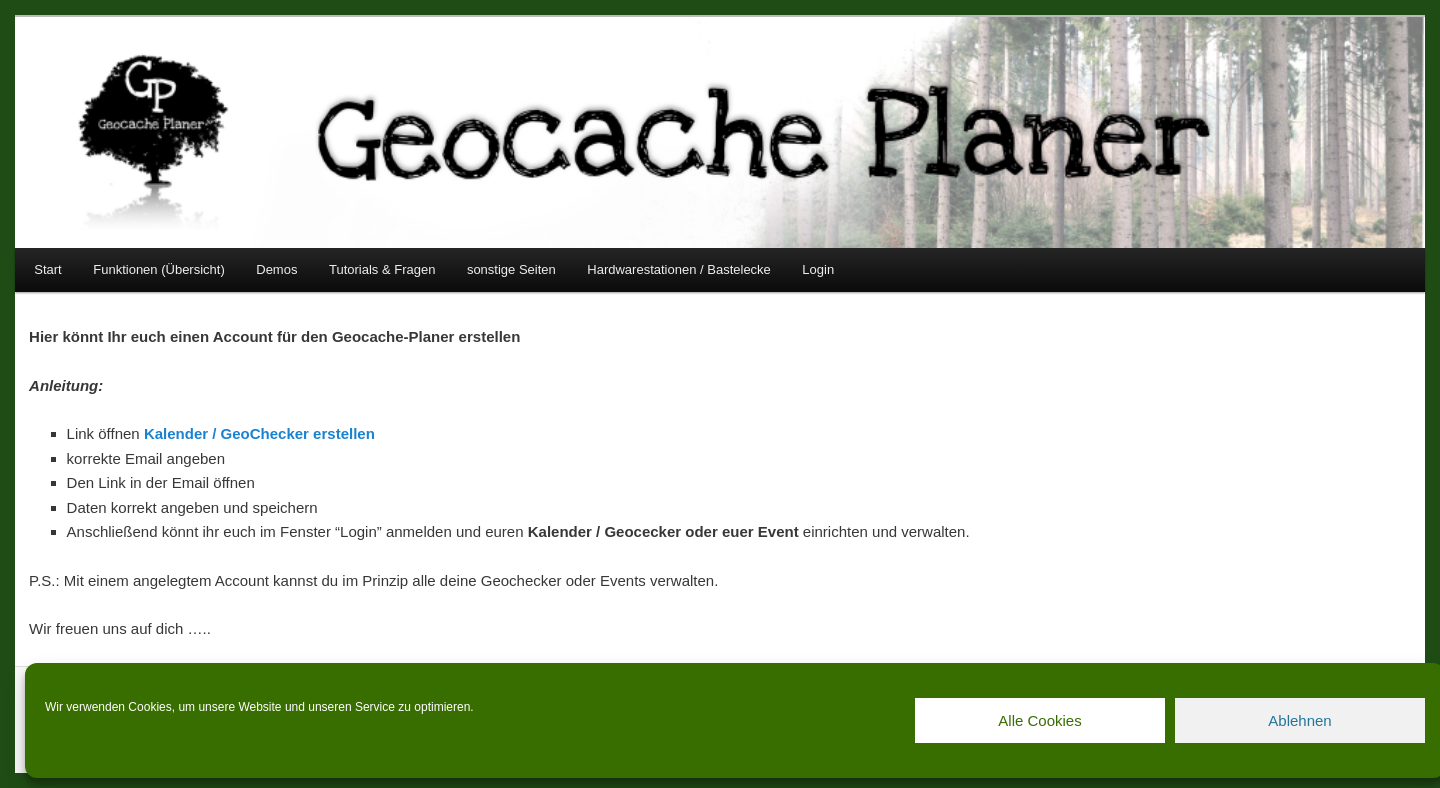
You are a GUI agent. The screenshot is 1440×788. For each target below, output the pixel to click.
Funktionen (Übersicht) (159, 269)
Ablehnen (1299, 720)
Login (818, 269)
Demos (276, 269)
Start (47, 269)
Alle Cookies (1039, 720)
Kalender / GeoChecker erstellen (259, 433)
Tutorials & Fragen (382, 269)
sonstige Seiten (511, 269)
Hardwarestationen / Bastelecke (679, 269)
